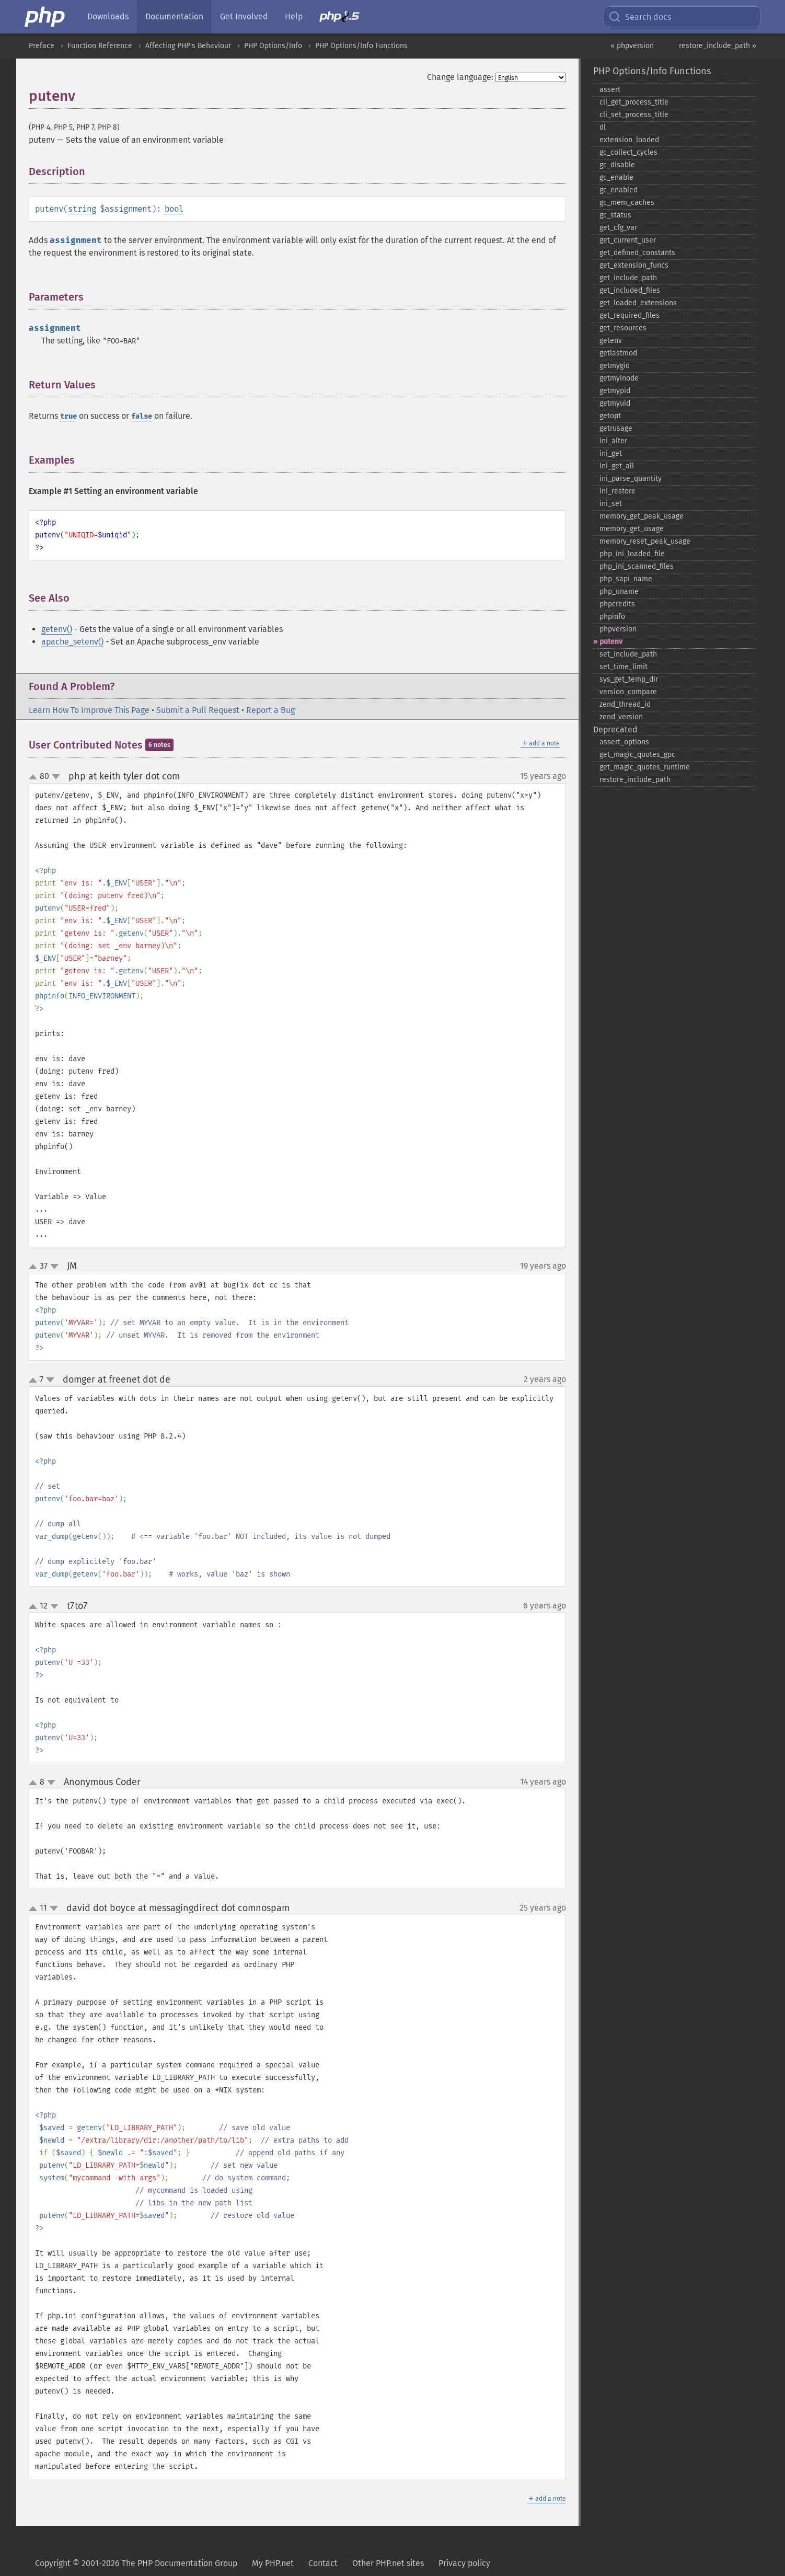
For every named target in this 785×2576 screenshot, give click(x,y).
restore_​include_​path (635, 779)
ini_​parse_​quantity (630, 478)
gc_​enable (616, 177)
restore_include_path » (717, 45)
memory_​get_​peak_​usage (641, 516)
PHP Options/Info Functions (361, 45)
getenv (610, 340)
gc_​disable (617, 164)
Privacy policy (464, 2563)
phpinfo (612, 616)
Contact (323, 2563)
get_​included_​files (629, 290)
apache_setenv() (72, 642)
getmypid (614, 390)
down (56, 776)
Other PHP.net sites (388, 2563)
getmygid (614, 365)
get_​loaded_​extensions (638, 302)
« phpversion (632, 45)
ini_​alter (613, 440)
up (35, 777)
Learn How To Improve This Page (89, 710)
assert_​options (624, 742)
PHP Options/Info (273, 45)
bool (174, 209)
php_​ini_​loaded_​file (632, 553)
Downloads (108, 16)
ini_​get (610, 453)
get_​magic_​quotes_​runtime (644, 767)
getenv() (56, 629)
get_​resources (623, 328)
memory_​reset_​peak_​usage (644, 541)
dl (602, 127)
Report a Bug (270, 710)
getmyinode (619, 378)
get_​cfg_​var (618, 227)
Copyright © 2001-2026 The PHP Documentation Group (136, 2563)
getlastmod (618, 353)
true (68, 416)
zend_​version (621, 716)
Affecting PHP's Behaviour (188, 45)
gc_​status (615, 215)
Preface (41, 45)
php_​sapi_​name (625, 578)
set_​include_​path (628, 654)
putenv (610, 641)
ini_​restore (617, 491)
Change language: (460, 77)
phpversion (618, 629)
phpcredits (617, 604)
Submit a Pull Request (197, 710)
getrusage (615, 428)
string (82, 209)
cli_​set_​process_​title (633, 114)
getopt (610, 415)
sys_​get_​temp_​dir (628, 679)
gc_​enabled (618, 190)
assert (609, 89)
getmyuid (614, 403)
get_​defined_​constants (637, 252)
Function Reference (99, 45)
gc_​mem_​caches (626, 202)
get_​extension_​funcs (633, 265)
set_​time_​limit (623, 666)
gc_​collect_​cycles (628, 152)
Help (294, 16)
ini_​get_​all (616, 466)
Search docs (639, 16)
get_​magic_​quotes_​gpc (637, 754)
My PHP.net (273, 2563)
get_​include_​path (628, 277)
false (141, 416)
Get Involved (244, 16)
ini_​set (610, 503)
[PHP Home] (45, 16)
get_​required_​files (629, 315)
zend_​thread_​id (625, 704)
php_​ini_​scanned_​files (636, 566)
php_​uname (619, 591)
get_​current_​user (627, 240)
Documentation (174, 16)
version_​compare (628, 691)
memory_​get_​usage (631, 528)
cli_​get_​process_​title (633, 102)
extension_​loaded (629, 139)
